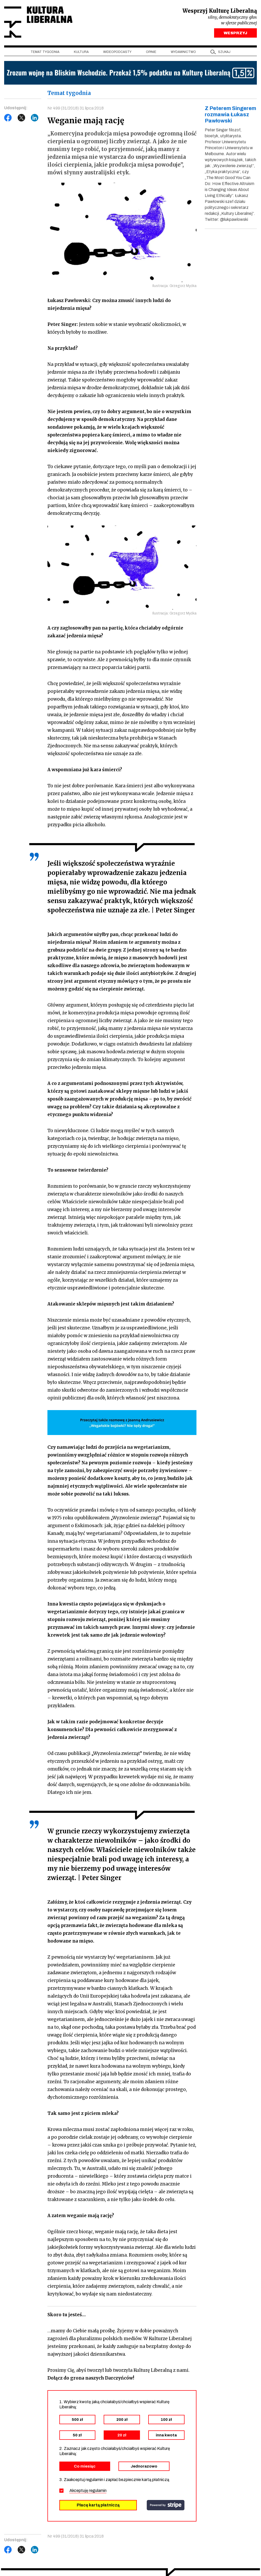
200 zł (122, 2420)
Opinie (151, 52)
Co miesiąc (84, 2466)
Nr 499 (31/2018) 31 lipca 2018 (75, 108)
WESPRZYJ (235, 33)
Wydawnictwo (183, 52)
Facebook (8, 118)
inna (166, 2435)
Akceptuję (88, 2491)
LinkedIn (35, 118)
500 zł (77, 2420)
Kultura (81, 52)
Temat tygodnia (45, 52)
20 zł (121, 2435)
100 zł (166, 2420)
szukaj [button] (224, 52)
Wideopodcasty (117, 52)
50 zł (77, 2435)
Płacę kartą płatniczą (98, 2505)
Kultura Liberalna (38, 22)
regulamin (98, 2491)
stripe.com (166, 2505)
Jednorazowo (144, 2466)
